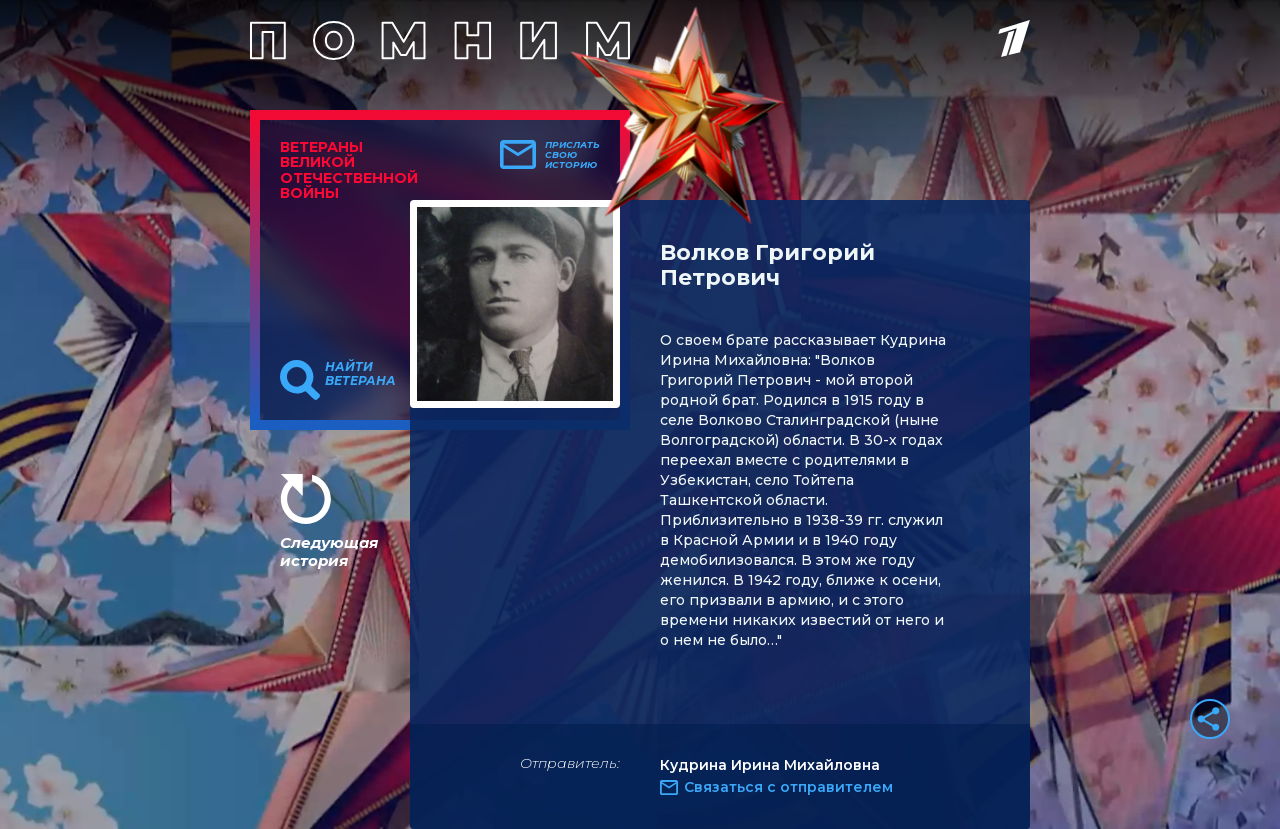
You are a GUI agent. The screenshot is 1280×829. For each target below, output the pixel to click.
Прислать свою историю (572, 155)
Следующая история (329, 551)
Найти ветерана (360, 374)
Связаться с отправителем (788, 787)
